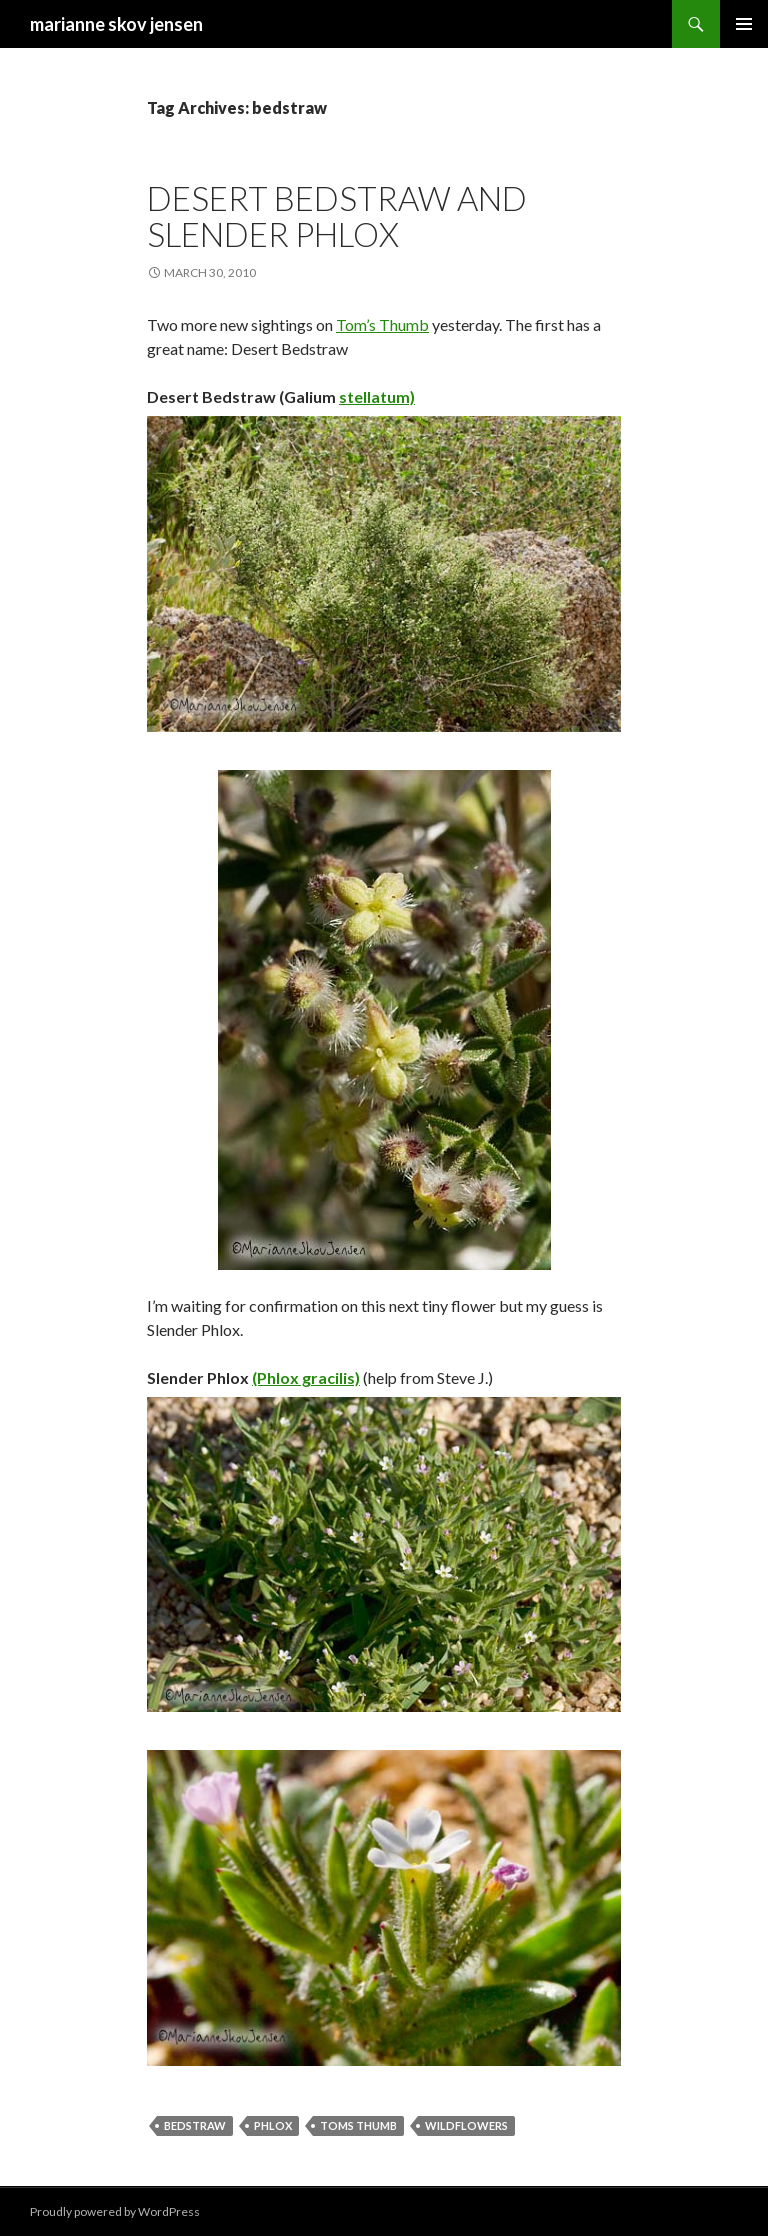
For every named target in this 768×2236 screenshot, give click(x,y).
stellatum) (377, 396)
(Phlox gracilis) (306, 1377)
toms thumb (358, 2125)
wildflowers (466, 2125)
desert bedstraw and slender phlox (337, 216)
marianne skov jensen (116, 24)
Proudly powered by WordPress (115, 2211)
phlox (273, 2125)
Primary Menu (744, 24)
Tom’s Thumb (382, 324)
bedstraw (195, 2125)
